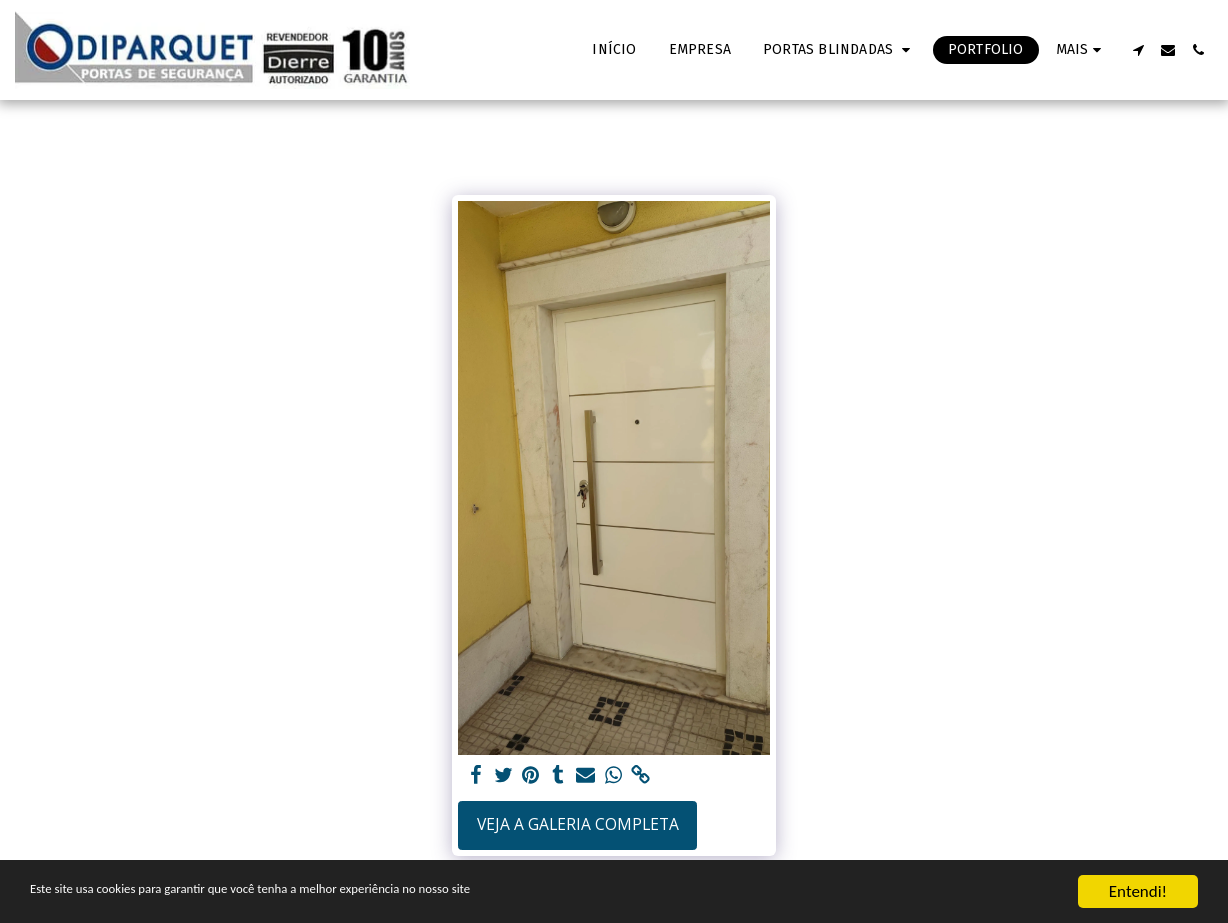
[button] (839, 50)
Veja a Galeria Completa (578, 824)
